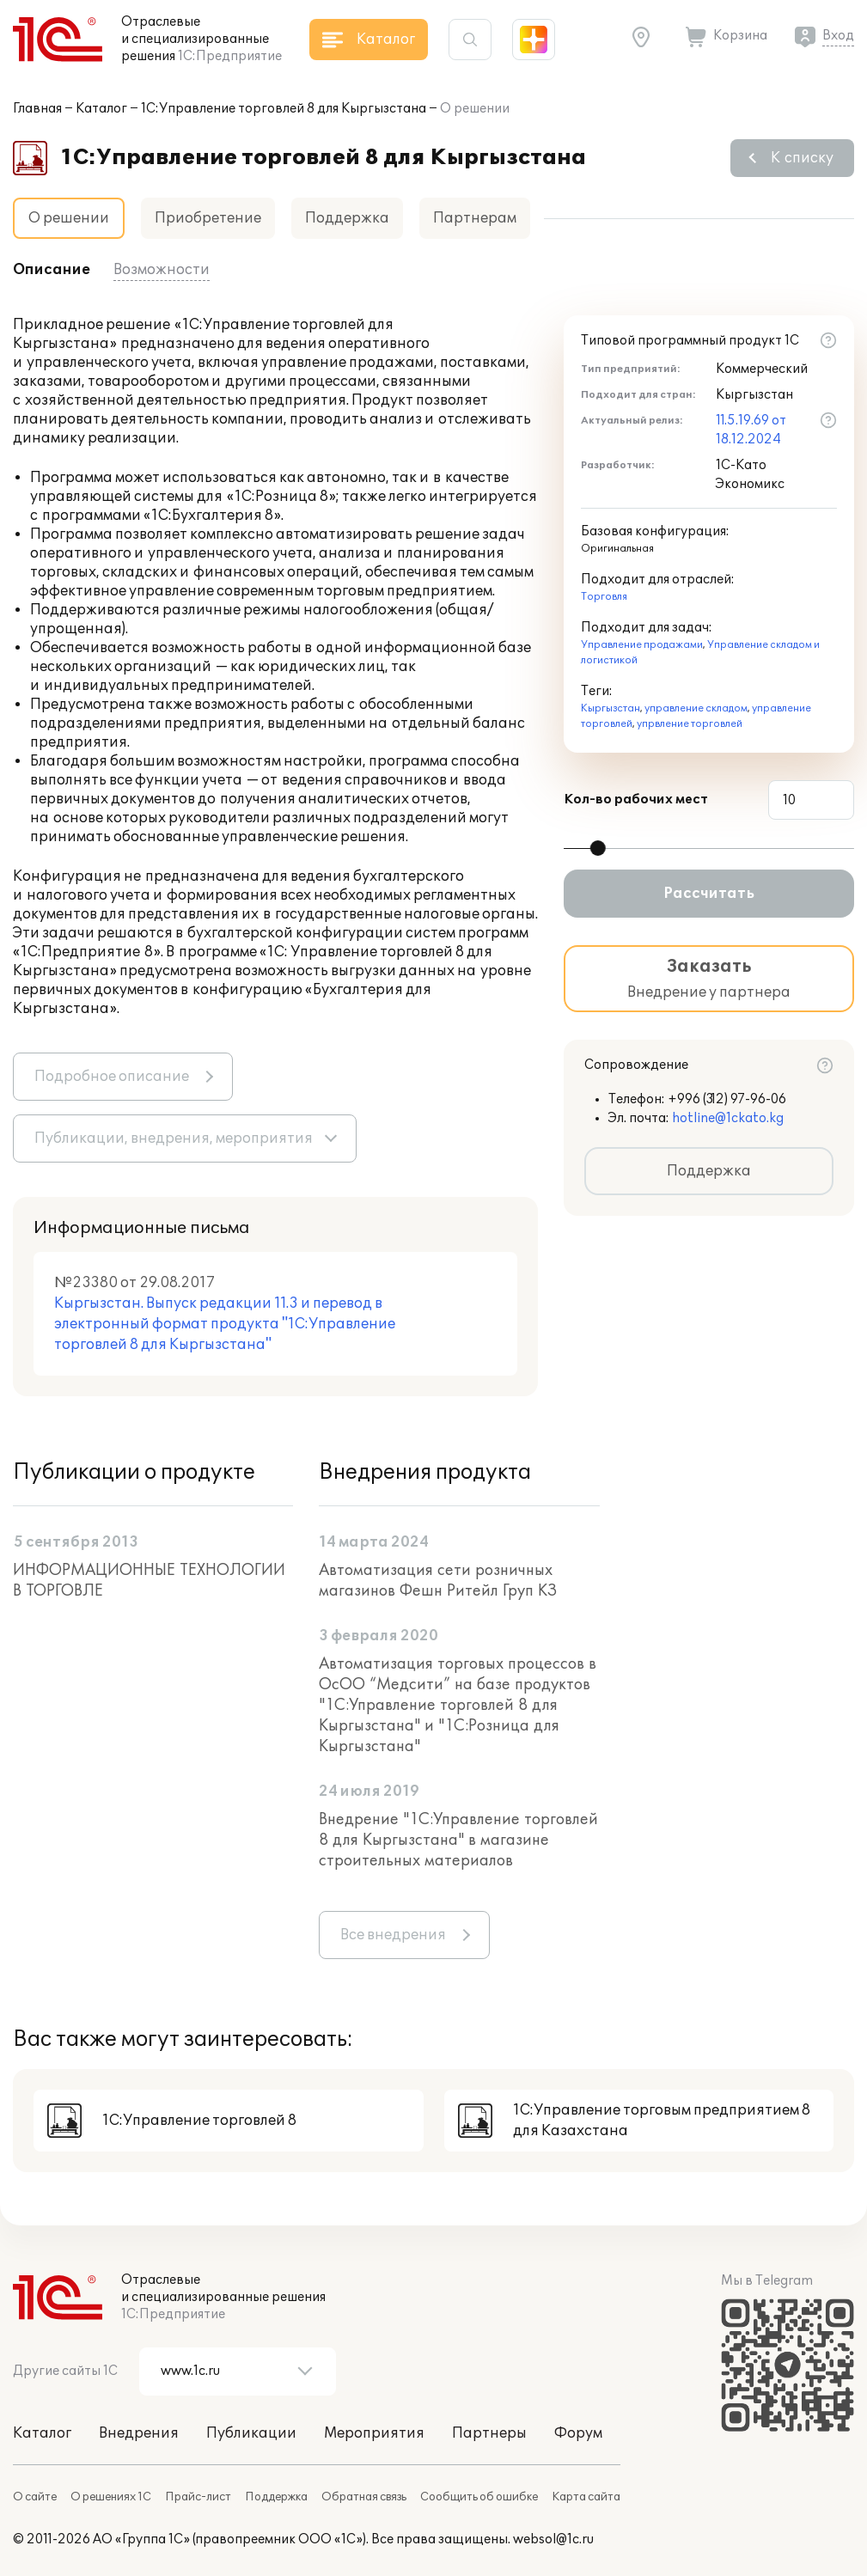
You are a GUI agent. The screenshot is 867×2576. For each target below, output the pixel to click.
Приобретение (208, 218)
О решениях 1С (110, 2497)
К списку (802, 158)
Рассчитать (708, 893)
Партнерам (474, 218)
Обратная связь (363, 2497)
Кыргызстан (610, 708)
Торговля (604, 596)
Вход (838, 35)
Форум (578, 2433)
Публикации (251, 2433)
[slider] (598, 848)
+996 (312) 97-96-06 (727, 1099)
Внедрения (139, 2433)
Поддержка (347, 218)
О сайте (35, 2497)
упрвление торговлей (689, 723)
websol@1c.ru (553, 2539)
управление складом (696, 708)
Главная (37, 108)
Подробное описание (111, 1076)
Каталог (101, 108)
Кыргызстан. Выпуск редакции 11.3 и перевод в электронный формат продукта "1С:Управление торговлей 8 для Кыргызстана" (224, 1324)
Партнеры (489, 2433)
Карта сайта (586, 2497)
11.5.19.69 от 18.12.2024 (751, 430)
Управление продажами (642, 644)
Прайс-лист (198, 2497)
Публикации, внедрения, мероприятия (173, 1138)
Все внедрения (393, 1935)
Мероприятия (374, 2433)
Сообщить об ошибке (479, 2497)
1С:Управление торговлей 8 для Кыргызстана (283, 108)
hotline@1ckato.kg (728, 1118)
